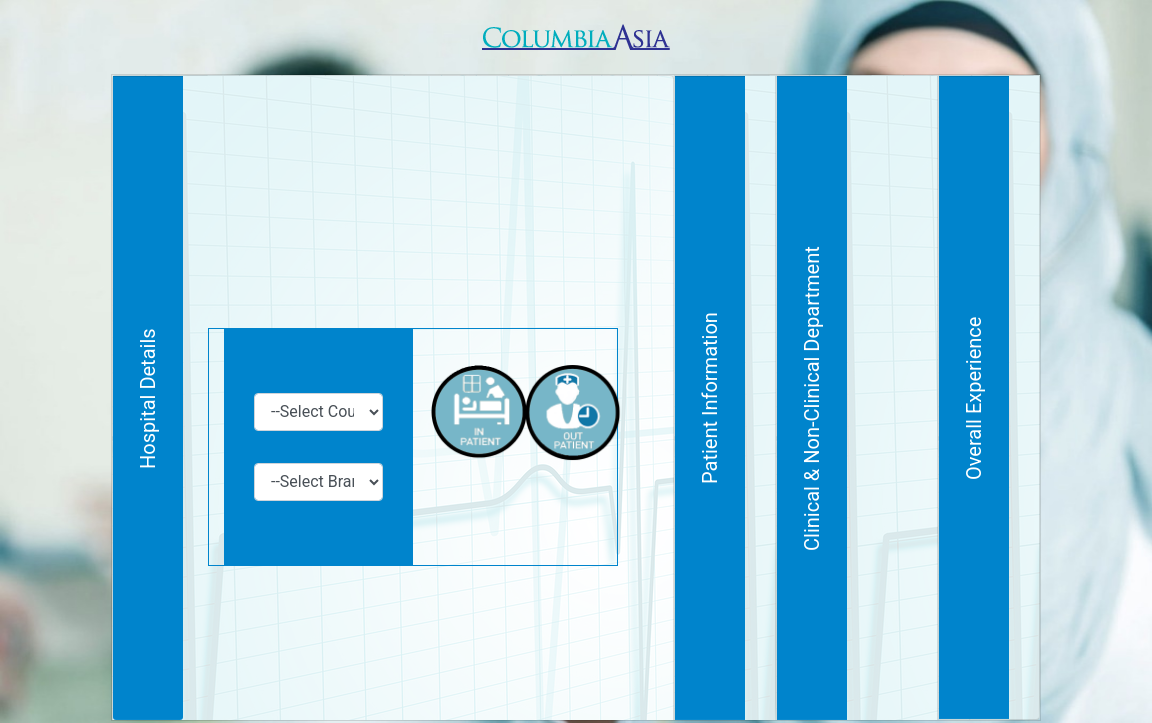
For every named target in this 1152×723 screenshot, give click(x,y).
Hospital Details (148, 379)
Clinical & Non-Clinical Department (932, 379)
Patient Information (860, 379)
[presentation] (478, 599)
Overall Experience (1004, 378)
